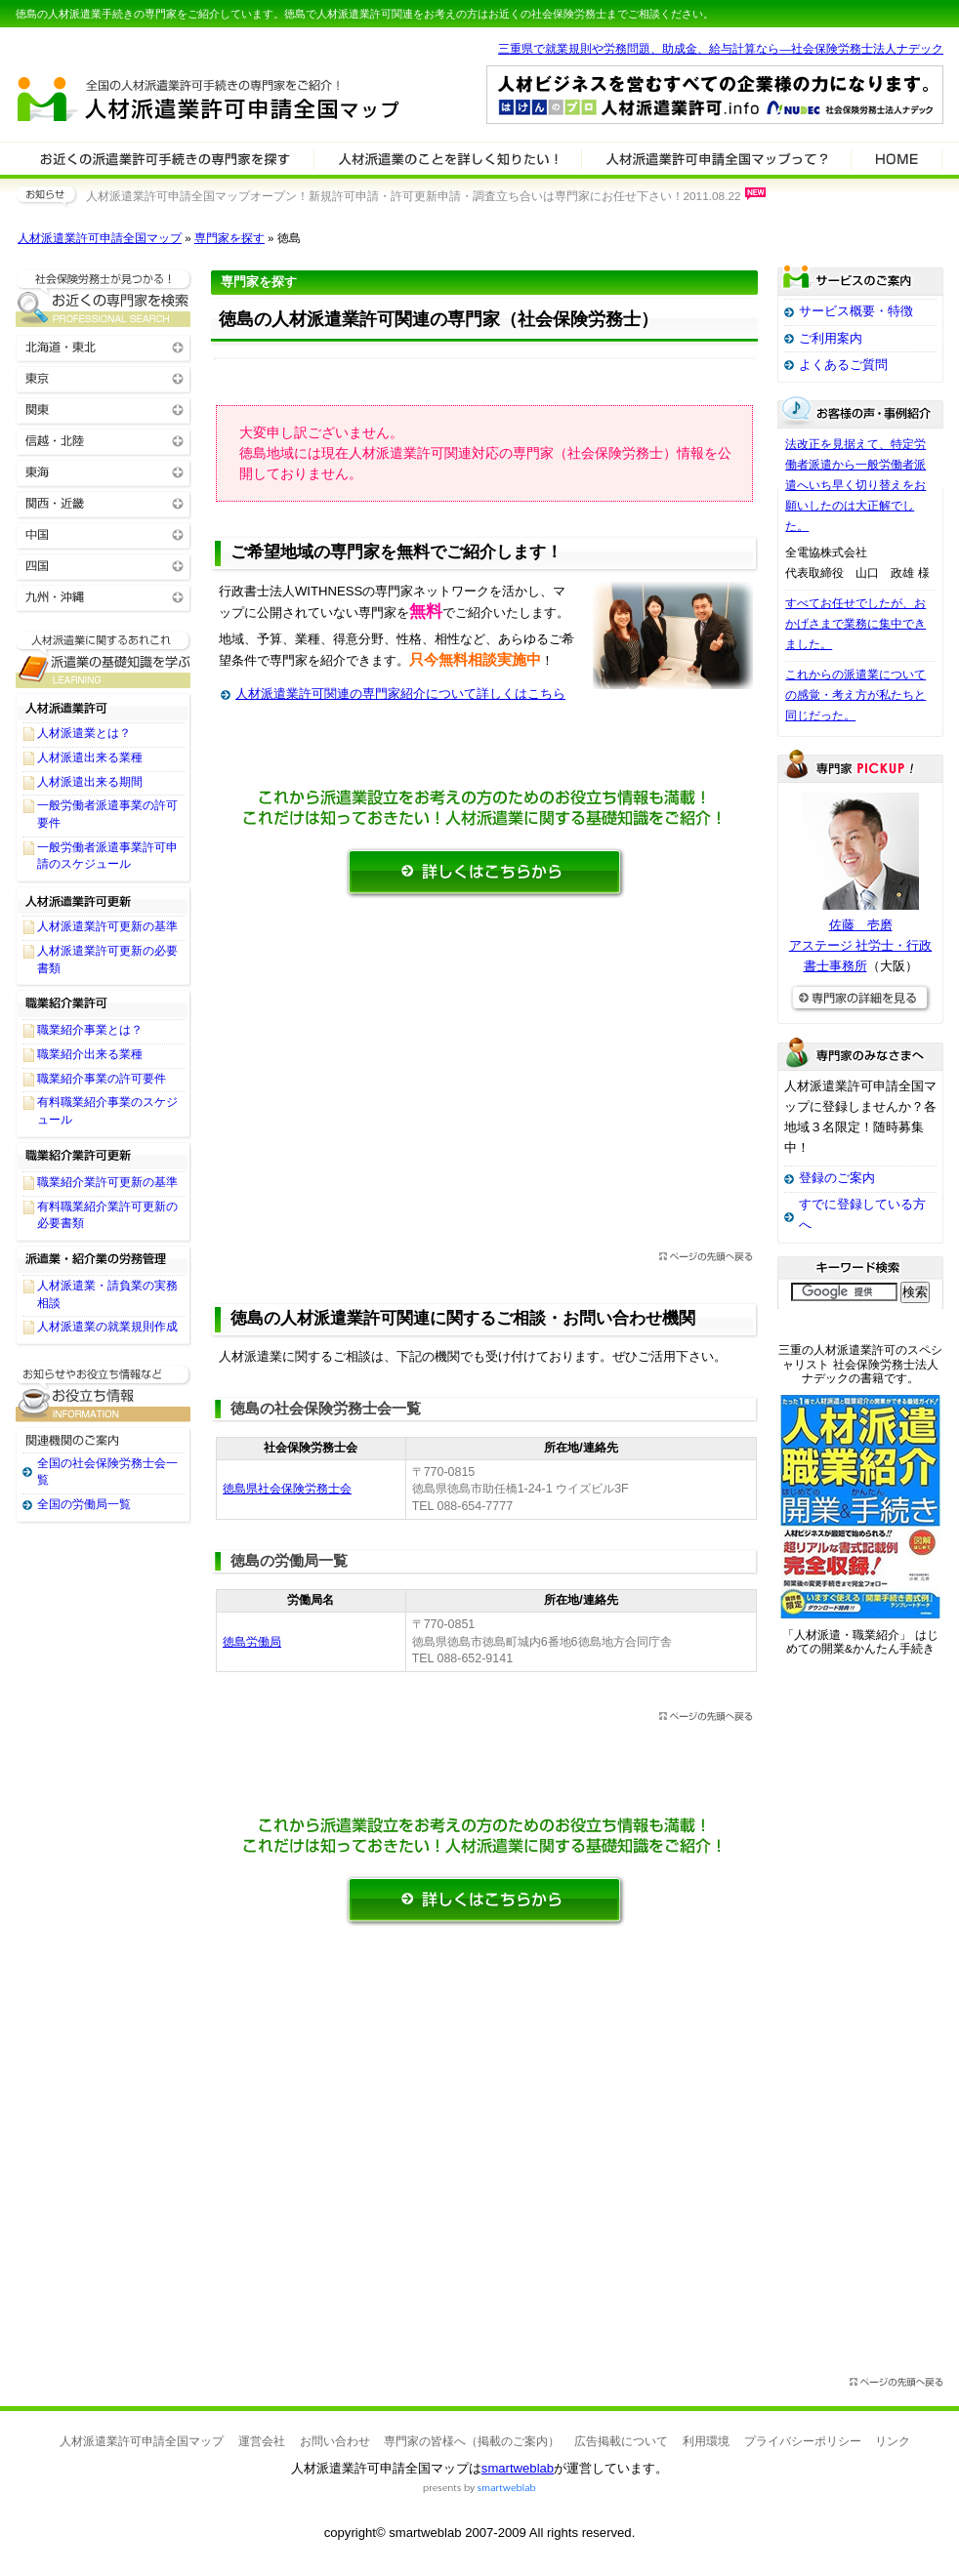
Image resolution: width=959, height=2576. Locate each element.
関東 (103, 408)
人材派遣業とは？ (84, 733)
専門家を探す (229, 238)
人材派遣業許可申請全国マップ (100, 238)
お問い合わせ (335, 2441)
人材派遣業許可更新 (103, 900)
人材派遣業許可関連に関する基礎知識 (103, 659)
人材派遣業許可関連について (448, 158)
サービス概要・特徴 (856, 311)
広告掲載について (621, 2441)
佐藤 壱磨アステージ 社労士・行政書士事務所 (861, 945)
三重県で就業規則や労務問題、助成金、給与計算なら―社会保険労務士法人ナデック (720, 49)
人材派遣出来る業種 (90, 757)
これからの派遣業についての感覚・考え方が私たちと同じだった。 (855, 695)
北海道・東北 (103, 346)
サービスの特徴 (716, 158)
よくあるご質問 (843, 364)
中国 (103, 533)
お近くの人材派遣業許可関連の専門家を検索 (103, 298)
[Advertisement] (484, 1080)
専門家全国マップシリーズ (124, 48)
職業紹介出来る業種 (90, 1054)
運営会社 (261, 2441)
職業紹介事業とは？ (90, 1030)
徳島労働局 (252, 1642)
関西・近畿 (103, 502)
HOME (896, 158)
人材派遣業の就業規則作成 (107, 1326)
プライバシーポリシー (802, 2441)
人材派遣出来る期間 (90, 782)
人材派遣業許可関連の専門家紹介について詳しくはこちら (400, 693)
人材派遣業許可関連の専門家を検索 (165, 158)
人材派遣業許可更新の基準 (107, 926)
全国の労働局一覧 (84, 1504)
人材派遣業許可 (103, 706)
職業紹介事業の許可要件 (101, 1078)
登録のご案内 (837, 1177)
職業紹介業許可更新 (103, 1155)
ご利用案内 (830, 338)
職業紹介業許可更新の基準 (107, 1182)
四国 (103, 564)
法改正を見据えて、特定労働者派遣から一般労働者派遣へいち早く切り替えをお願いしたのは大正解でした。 (855, 485)
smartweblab (517, 2468)
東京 (103, 377)
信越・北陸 (103, 440)
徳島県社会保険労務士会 (287, 1488)
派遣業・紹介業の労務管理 (103, 1259)
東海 (103, 471)
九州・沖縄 (103, 596)
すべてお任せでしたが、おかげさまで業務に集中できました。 (855, 623)
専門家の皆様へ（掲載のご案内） (472, 2441)
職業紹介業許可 (103, 1003)
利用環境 (706, 2441)
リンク (892, 2441)
